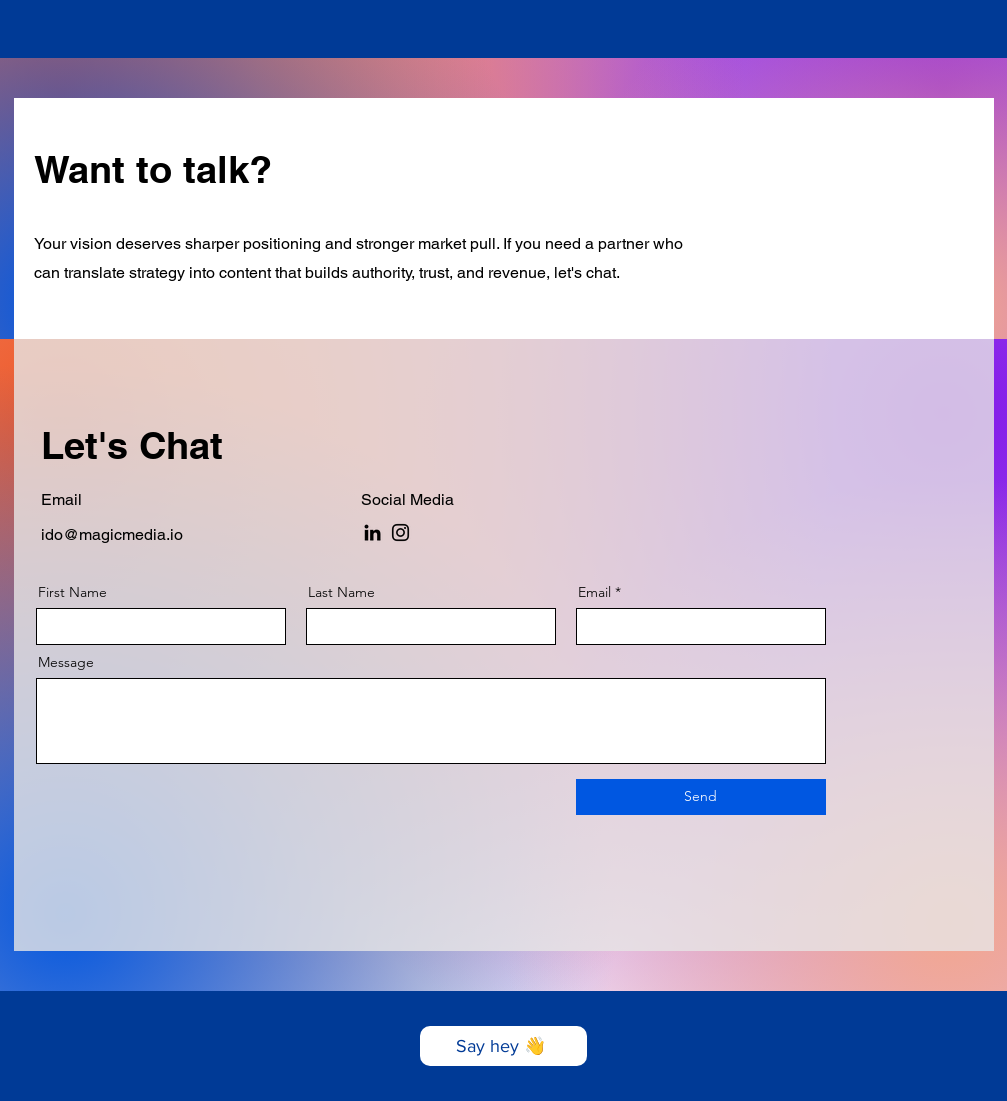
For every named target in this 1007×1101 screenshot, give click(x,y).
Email (594, 592)
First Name (72, 592)
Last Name (341, 592)
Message (66, 662)
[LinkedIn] (372, 532)
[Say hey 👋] (503, 1046)
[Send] (701, 797)
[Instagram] (400, 532)
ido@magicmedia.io (112, 534)
